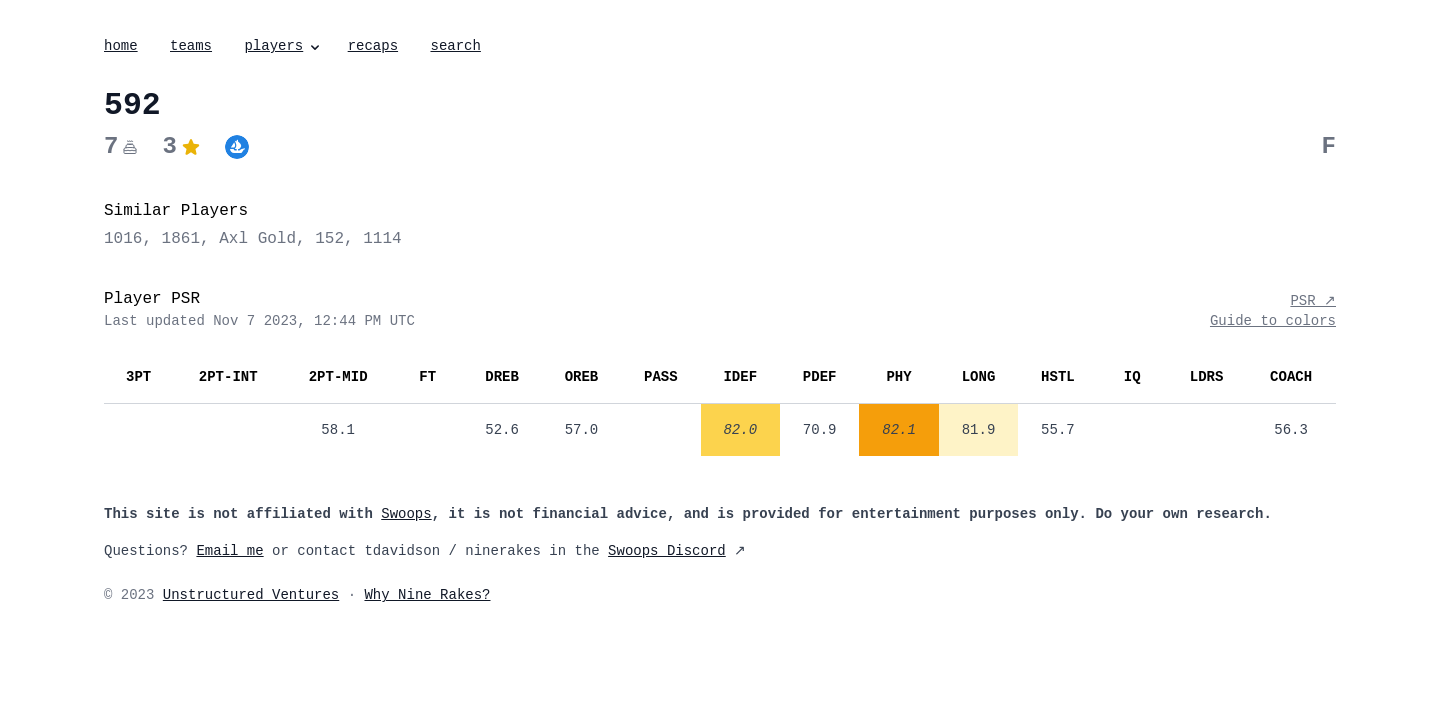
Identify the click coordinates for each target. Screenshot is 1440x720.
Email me (229, 551)
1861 (181, 239)
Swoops (406, 514)
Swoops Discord (667, 551)
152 (329, 239)
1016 (123, 239)
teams (191, 46)
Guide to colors (1273, 321)
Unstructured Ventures (251, 595)
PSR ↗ (1313, 301)
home (121, 46)
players (283, 46)
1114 (382, 239)
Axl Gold (257, 239)
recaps (373, 46)
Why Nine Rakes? (427, 595)
